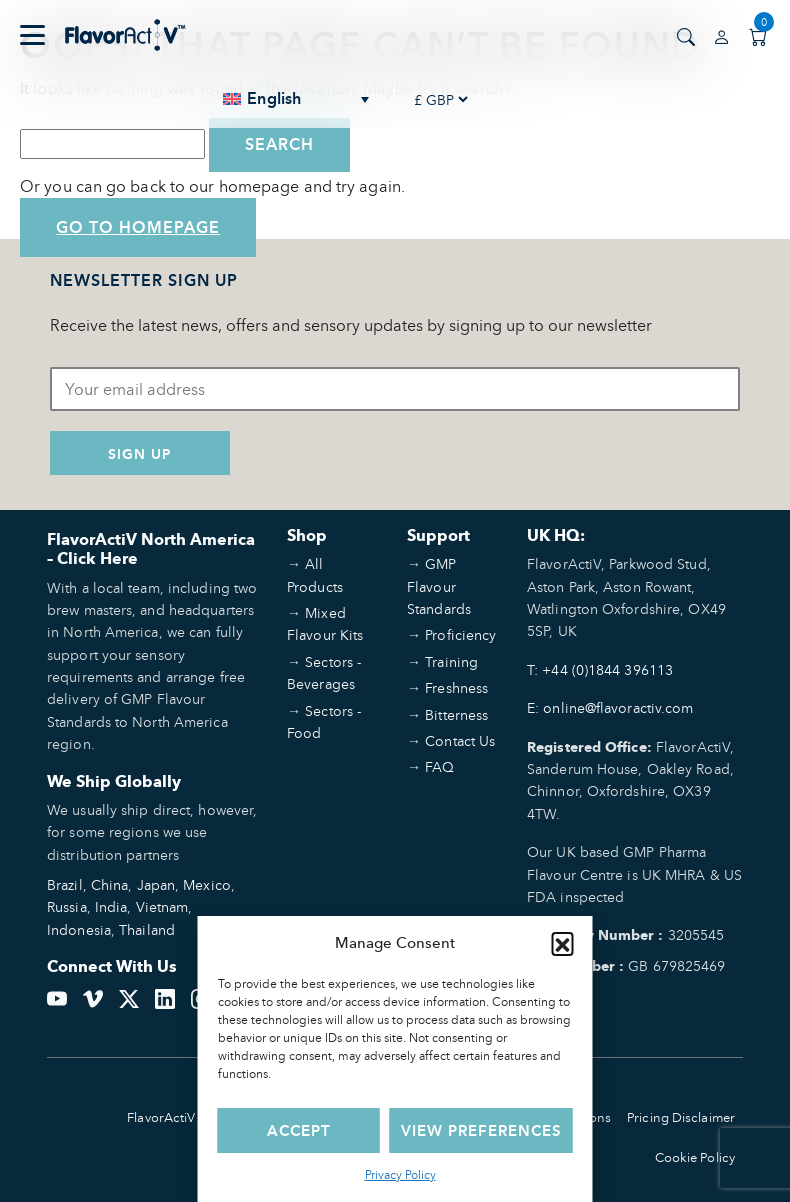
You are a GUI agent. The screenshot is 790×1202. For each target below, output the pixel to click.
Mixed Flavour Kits (325, 623)
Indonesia (79, 929)
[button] (563, 943)
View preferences (481, 1130)
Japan (156, 884)
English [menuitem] (274, 99)
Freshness (456, 687)
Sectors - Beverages (324, 672)
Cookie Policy (695, 1157)
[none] (297, 99)
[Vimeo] (93, 996)
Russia (67, 906)
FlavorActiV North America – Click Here (151, 549)
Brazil (65, 884)
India (111, 906)
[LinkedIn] (165, 996)
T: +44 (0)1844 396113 (600, 669)
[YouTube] (57, 996)
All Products (315, 574)
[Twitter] (129, 996)
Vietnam (162, 906)
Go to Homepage (138, 227)
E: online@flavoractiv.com (610, 707)
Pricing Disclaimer (681, 1117)
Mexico (207, 884)
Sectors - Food (324, 721)
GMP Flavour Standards (439, 586)
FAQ (439, 766)
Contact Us (460, 740)
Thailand (147, 929)
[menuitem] (297, 99)
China (110, 884)
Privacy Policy (400, 1174)
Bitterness (456, 714)
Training (451, 661)
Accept (299, 1130)
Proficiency (460, 634)
